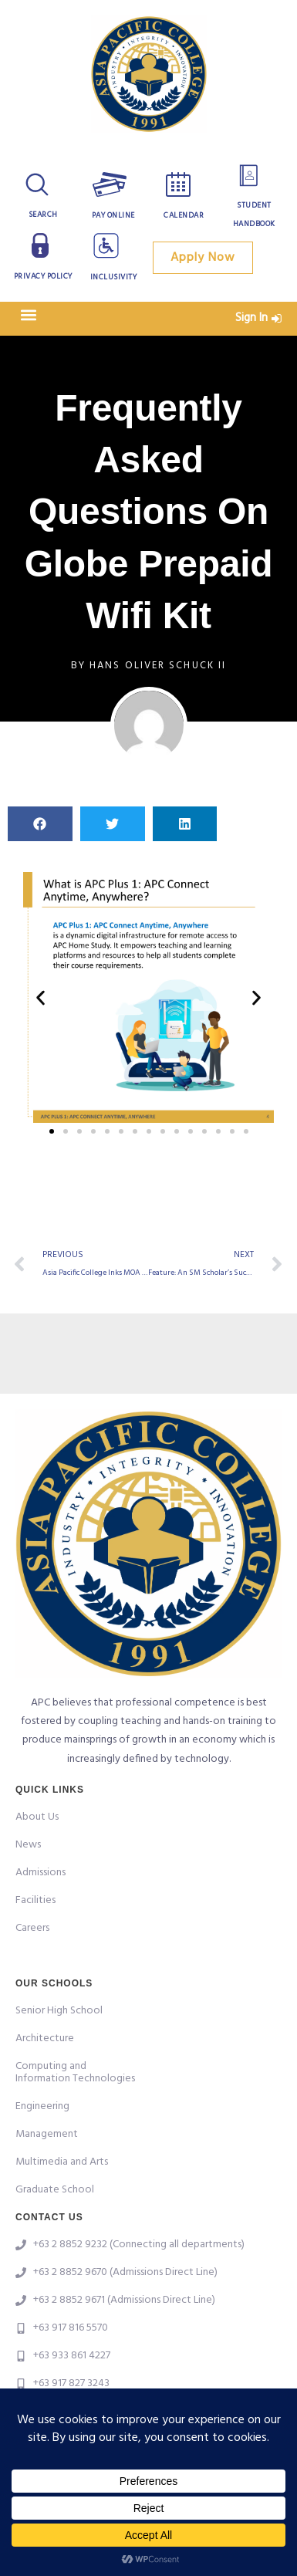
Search (43, 214)
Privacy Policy (43, 276)
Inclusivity (113, 277)
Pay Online (113, 215)
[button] (28, 314)
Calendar (184, 215)
